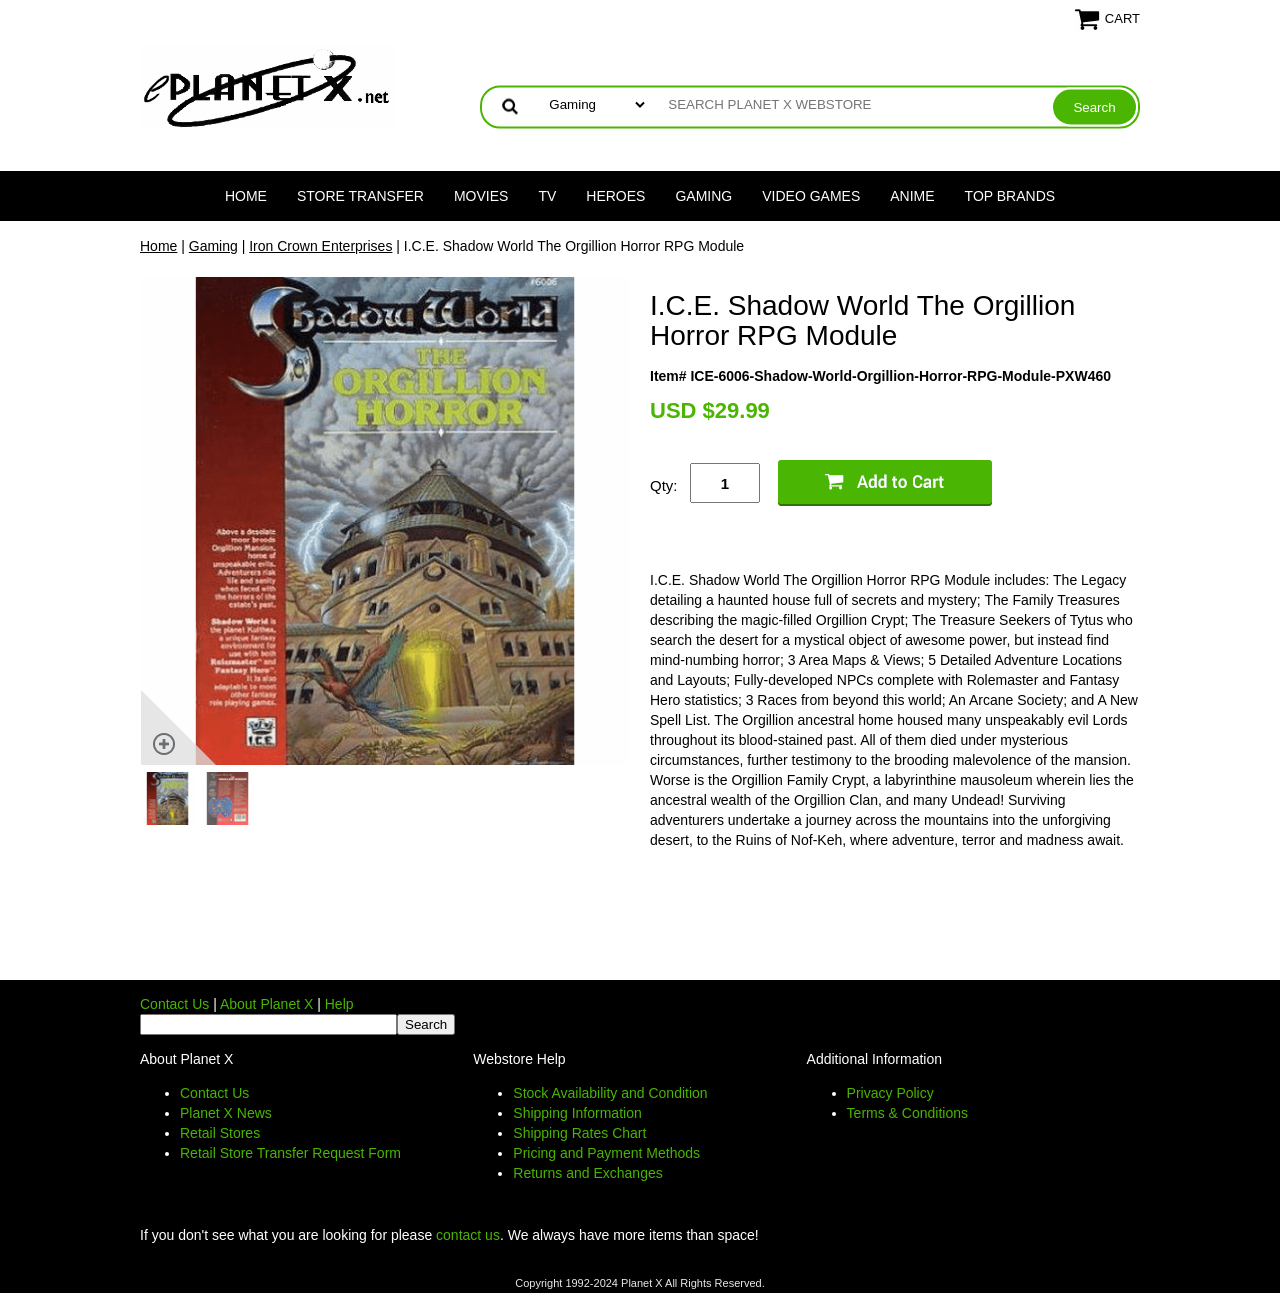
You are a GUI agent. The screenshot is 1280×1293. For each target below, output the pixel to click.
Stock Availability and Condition (610, 1093)
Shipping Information (577, 1113)
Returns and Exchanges (587, 1173)
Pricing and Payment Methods (606, 1153)
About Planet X (266, 1004)
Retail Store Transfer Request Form (290, 1153)
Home (246, 196)
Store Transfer (360, 196)
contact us (468, 1235)
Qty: (664, 485)
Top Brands (1010, 196)
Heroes (615, 196)
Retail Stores (220, 1133)
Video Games (811, 196)
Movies (481, 196)
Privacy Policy (890, 1093)
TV (547, 196)
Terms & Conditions (907, 1113)
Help (339, 1004)
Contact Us (174, 1004)
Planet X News (226, 1113)
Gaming (703, 196)
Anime (912, 196)
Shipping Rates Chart (579, 1133)
